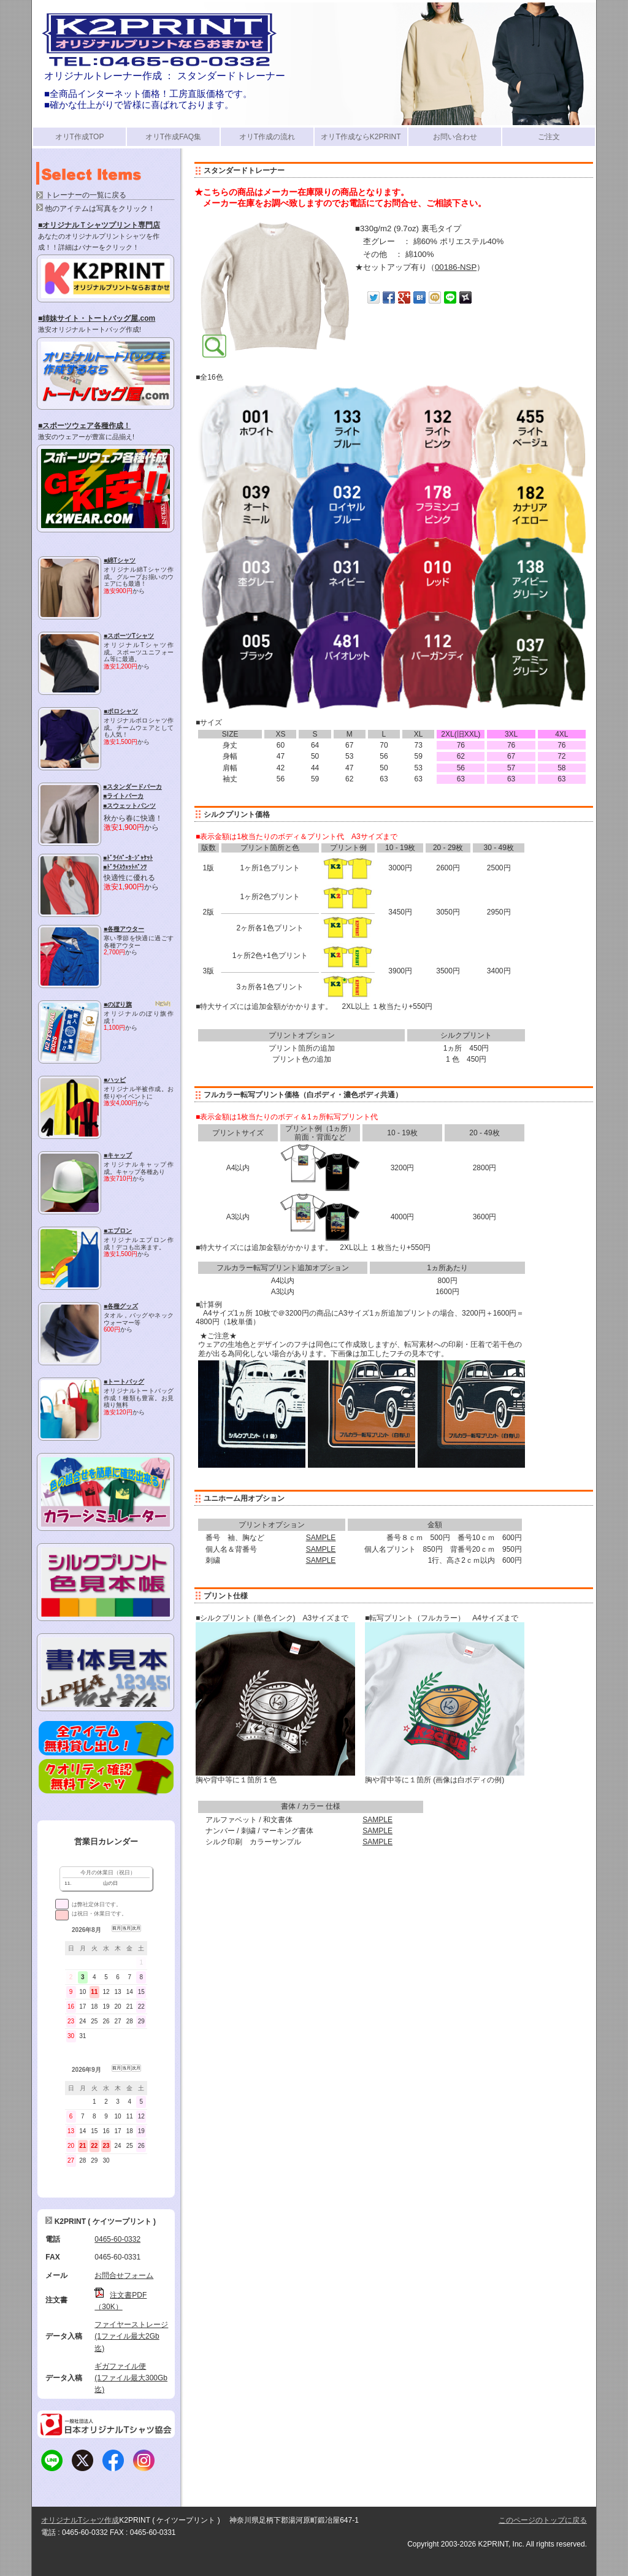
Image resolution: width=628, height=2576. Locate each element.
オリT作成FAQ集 (173, 136)
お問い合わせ (455, 136)
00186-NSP (456, 267)
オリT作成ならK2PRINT (360, 136)
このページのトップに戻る (543, 2520)
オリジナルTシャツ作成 (80, 2520)
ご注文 (549, 136)
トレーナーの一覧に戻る (85, 195)
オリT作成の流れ (267, 136)
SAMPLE (321, 1537)
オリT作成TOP (79, 136)
